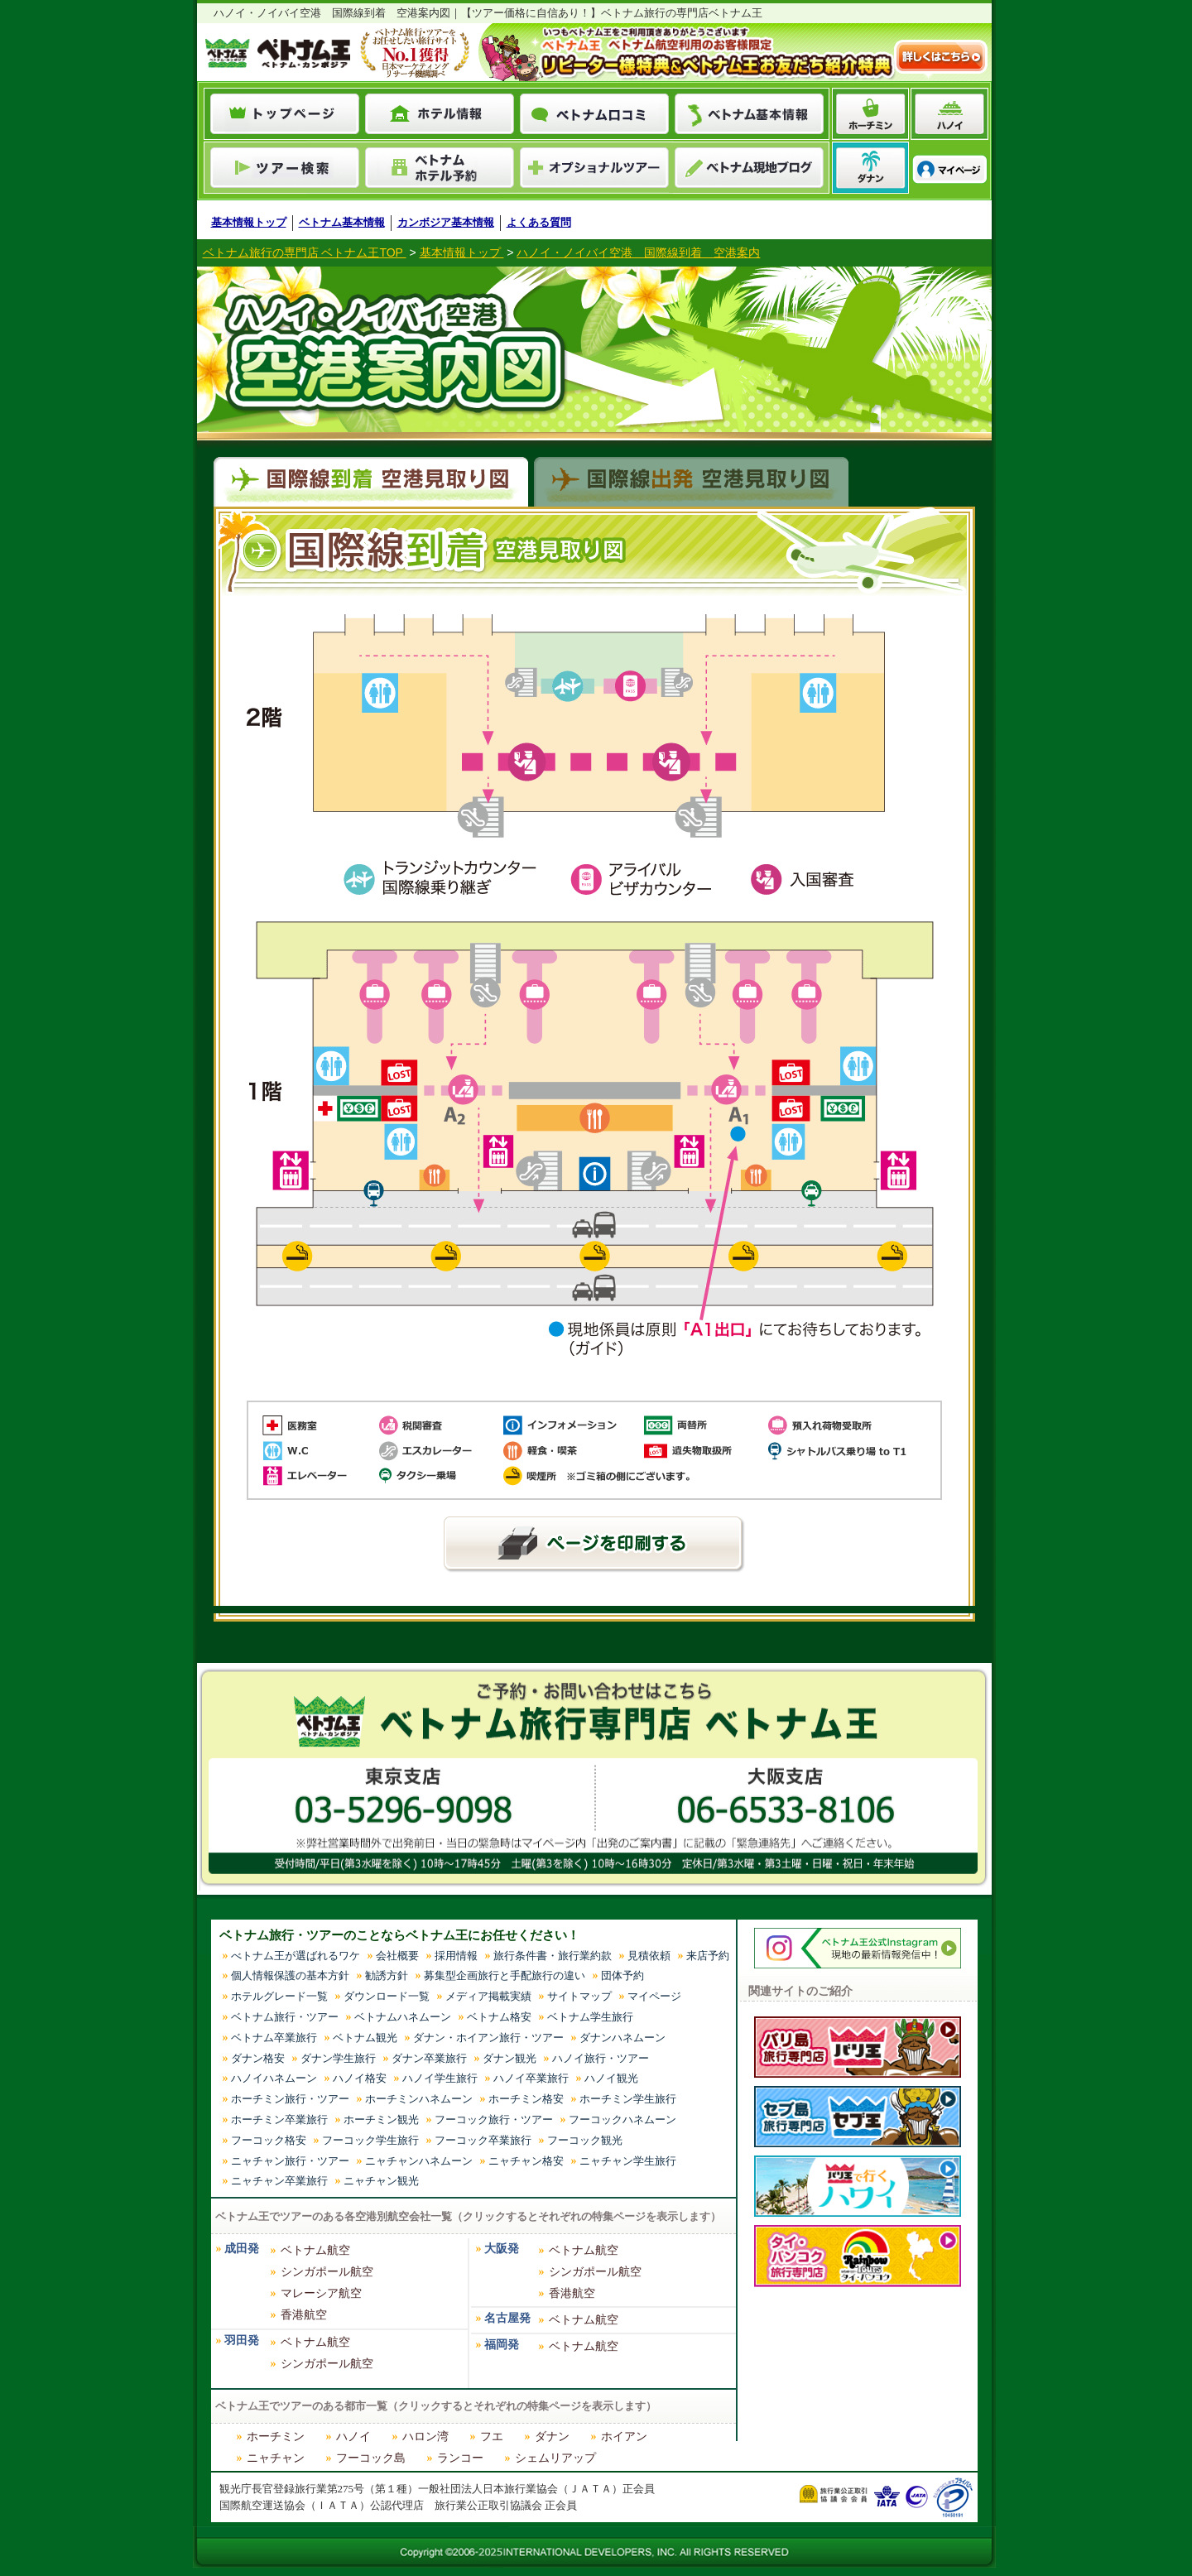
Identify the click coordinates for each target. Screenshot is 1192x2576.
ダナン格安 (258, 2058)
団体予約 (622, 1975)
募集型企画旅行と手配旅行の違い (504, 1975)
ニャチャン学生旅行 (627, 2161)
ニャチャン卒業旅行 (279, 2181)
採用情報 (456, 1955)
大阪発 (501, 2248)
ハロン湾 (425, 2436)
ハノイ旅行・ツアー (600, 2058)
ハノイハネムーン (274, 2078)
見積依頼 (648, 1955)
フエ (491, 2436)
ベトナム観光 (365, 2037)
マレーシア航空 (321, 2293)
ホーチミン (276, 2436)
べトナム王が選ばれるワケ (295, 1955)
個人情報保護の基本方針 (290, 1975)
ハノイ (353, 2436)
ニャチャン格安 (526, 2161)
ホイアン (624, 2436)
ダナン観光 (509, 2058)
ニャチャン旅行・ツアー (290, 2161)
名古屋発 (507, 2318)
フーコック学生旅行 (370, 2140)
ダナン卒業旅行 (429, 2058)
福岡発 (501, 2344)
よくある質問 (539, 222)
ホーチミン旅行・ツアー (290, 2099)
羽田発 (241, 2340)
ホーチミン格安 (526, 2099)
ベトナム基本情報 (342, 222)
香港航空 (304, 2315)
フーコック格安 (268, 2140)
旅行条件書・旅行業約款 (552, 1955)
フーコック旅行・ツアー (494, 2119)
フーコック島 (371, 2458)
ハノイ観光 (611, 2078)
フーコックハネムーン (622, 2119)
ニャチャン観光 (381, 2181)
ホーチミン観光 (381, 2119)
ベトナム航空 (315, 2250)
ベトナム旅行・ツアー (285, 2017)
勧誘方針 (386, 1975)
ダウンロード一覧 (387, 1996)
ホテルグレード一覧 (279, 1996)
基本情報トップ (248, 222)
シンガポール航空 (327, 2272)
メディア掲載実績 (488, 1996)
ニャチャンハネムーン (419, 2161)
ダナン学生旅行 (338, 2058)
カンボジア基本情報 (445, 222)
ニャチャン (276, 2458)
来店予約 (707, 1955)
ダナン (552, 2436)
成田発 (241, 2248)
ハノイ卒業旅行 (531, 2078)
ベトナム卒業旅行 (274, 2037)
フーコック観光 (584, 2140)
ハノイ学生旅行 (440, 2078)
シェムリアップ (555, 2458)
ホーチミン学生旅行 (627, 2099)
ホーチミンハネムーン (419, 2099)
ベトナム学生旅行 (590, 2017)
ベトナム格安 (499, 2017)
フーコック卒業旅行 (483, 2140)
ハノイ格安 (360, 2078)
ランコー (460, 2458)
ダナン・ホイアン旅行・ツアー (488, 2037)
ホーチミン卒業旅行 (279, 2119)
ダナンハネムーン (622, 2037)
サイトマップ (579, 1996)
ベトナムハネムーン (402, 2017)
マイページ (654, 1996)
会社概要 (397, 1955)
